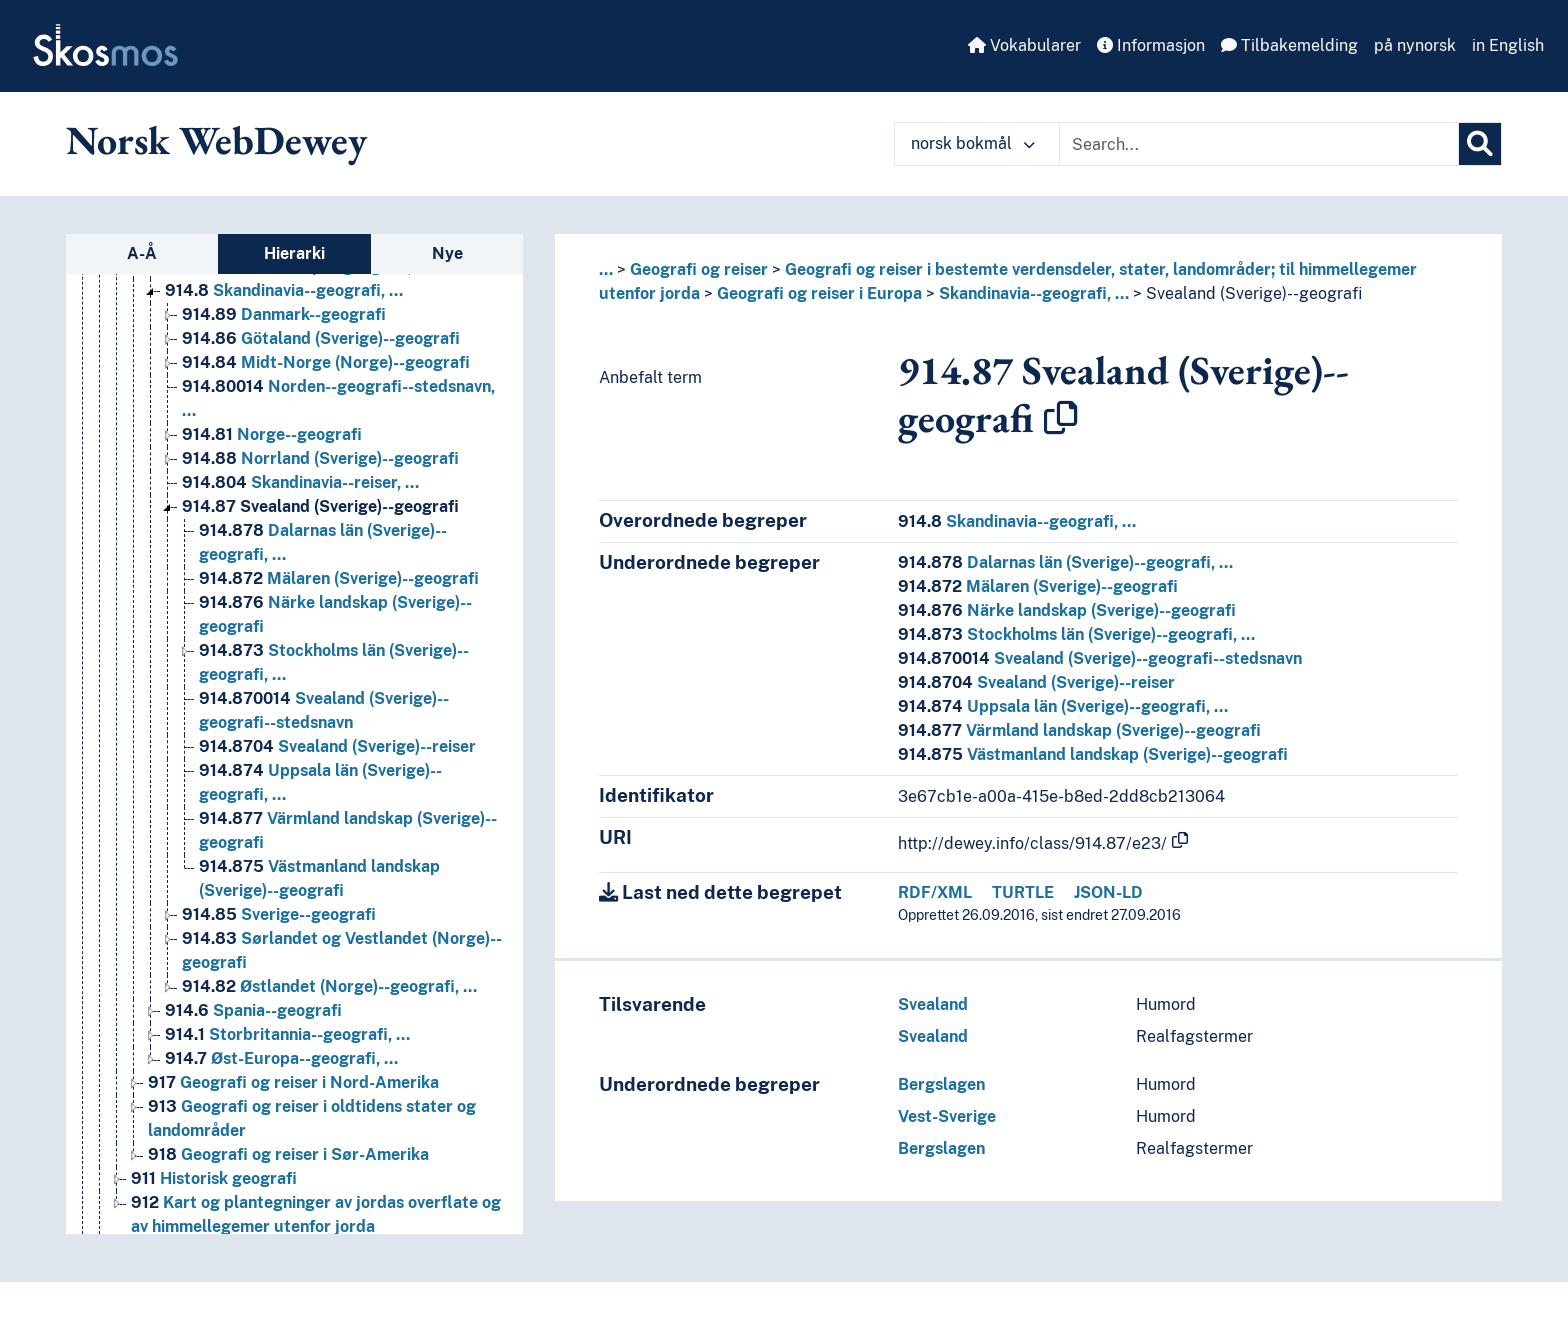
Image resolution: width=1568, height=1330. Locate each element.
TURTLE (1023, 892)
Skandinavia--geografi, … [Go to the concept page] (284, 290)
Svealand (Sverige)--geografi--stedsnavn (1100, 658)
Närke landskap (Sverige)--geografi (1067, 610)
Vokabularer (1024, 45)
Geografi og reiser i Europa (819, 293)
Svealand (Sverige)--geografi (1254, 293)
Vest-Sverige (947, 1116)
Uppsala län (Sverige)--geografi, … (1063, 706)
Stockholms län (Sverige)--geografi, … (1076, 634)
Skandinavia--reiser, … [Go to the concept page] (300, 482)
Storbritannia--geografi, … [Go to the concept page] (287, 1034)
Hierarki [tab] (294, 253)
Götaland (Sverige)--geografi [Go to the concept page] (321, 338)
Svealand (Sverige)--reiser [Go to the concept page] (337, 746)
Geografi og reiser (699, 269)
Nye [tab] (447, 253)
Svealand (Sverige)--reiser (1036, 682)
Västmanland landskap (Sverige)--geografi (1093, 754)
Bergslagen (941, 1084)
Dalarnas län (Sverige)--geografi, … (1065, 562)
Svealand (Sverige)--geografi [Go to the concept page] (320, 506)
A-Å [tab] (142, 253)
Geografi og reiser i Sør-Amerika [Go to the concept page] (288, 1154)
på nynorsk (1415, 45)
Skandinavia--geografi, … (1034, 293)
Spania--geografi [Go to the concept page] (253, 1010)
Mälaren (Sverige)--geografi (1038, 586)
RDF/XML (935, 892)
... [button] (606, 269)
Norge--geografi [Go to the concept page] (272, 434)
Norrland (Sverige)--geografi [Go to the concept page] (320, 458)
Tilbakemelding (1289, 45)
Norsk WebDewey (216, 140)
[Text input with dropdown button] (1259, 144)
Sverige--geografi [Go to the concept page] (279, 914)
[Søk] (1480, 144)
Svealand (933, 1004)
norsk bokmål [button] (973, 143)
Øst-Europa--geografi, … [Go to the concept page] (281, 1058)
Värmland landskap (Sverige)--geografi (1079, 730)
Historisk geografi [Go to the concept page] (214, 1178)
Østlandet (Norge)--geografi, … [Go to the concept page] (329, 986)
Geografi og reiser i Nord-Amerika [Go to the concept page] (293, 1082)
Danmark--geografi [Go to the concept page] (284, 314)
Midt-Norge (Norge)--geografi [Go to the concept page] (326, 362)
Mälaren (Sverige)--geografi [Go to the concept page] (339, 578)
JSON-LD (1108, 892)
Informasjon (1151, 45)
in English (1508, 45)
